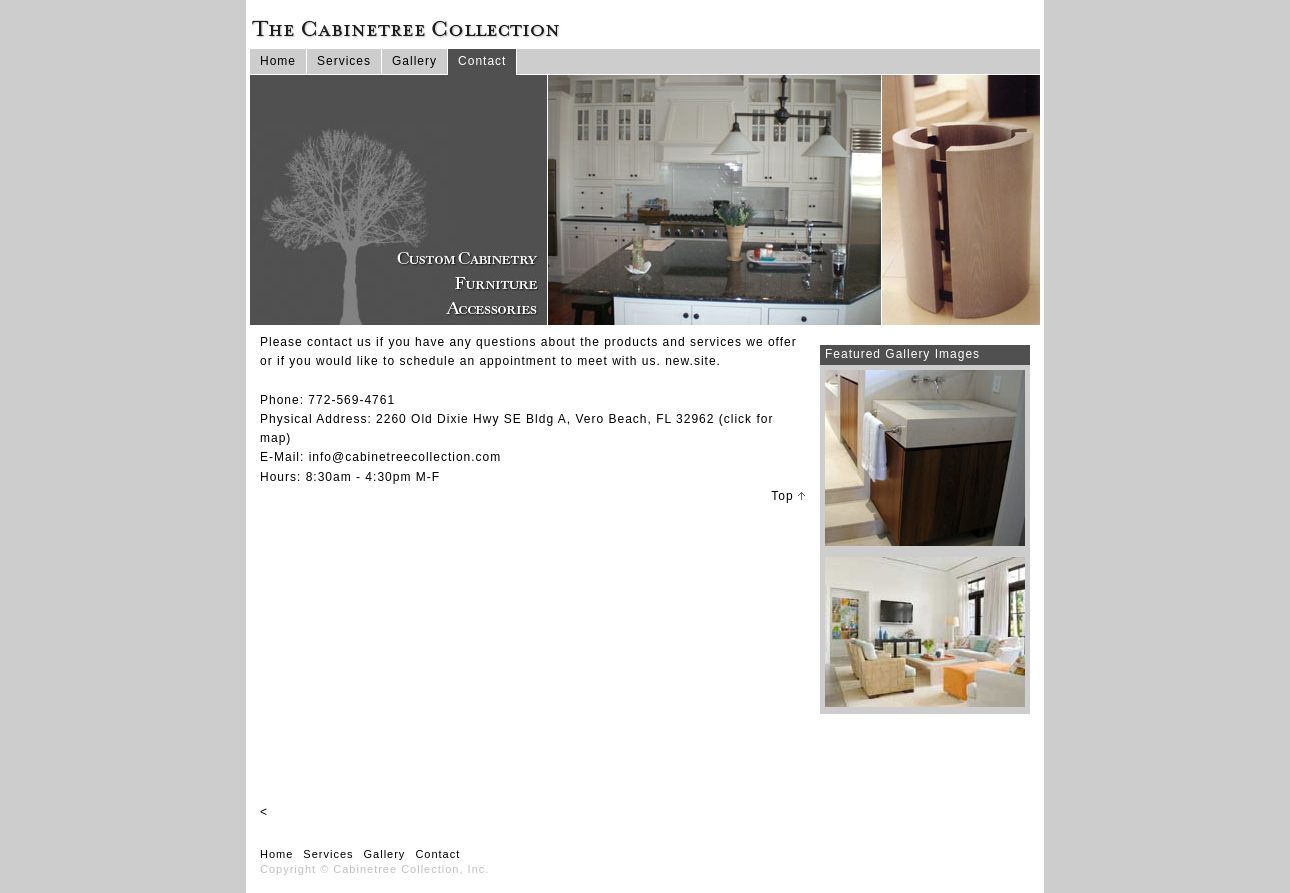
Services (344, 61)
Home (278, 61)
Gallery (414, 61)
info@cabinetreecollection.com (405, 457)
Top (788, 496)
